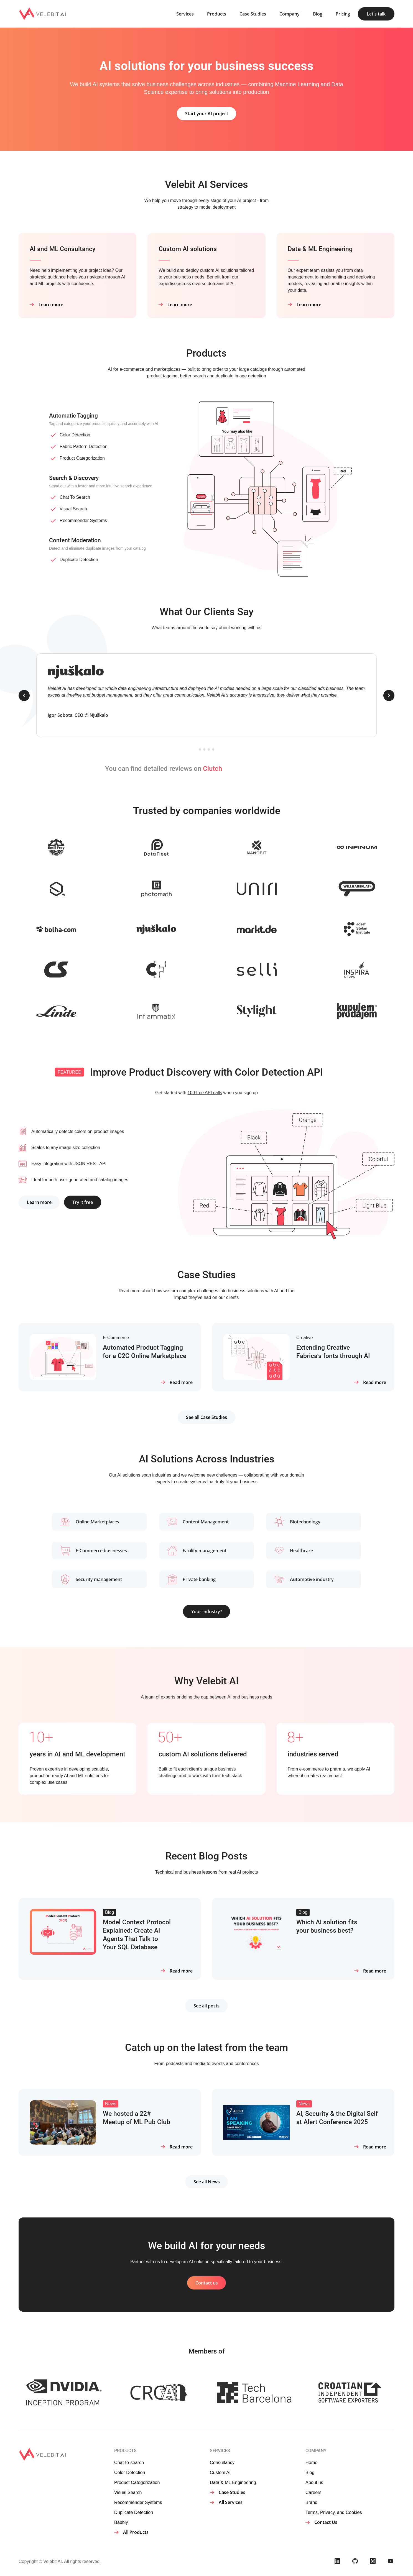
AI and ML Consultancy (64, 249)
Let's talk (376, 14)
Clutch (212, 768)
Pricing (343, 14)
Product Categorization (82, 458)
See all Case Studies (206, 1417)
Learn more (51, 304)
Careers (313, 2492)
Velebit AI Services (206, 184)
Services (185, 14)
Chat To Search (75, 497)
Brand (311, 2502)
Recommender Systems (83, 520)
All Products (136, 2532)
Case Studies (252, 14)
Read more (181, 1382)
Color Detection (75, 435)
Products (216, 14)
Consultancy (222, 2462)
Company (289, 14)
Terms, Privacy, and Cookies (333, 2512)
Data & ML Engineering (321, 249)
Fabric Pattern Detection (84, 446)
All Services (231, 2502)
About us (314, 2482)
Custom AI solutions (189, 249)
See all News (206, 2182)
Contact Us (325, 2522)
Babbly (121, 2522)
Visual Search (73, 508)
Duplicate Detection (79, 559)
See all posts (206, 2006)
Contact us (206, 2283)
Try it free (84, 1202)
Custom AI (220, 2472)
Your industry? (206, 1611)
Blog (317, 14)
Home (311, 2462)
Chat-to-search (129, 2462)
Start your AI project (206, 114)
